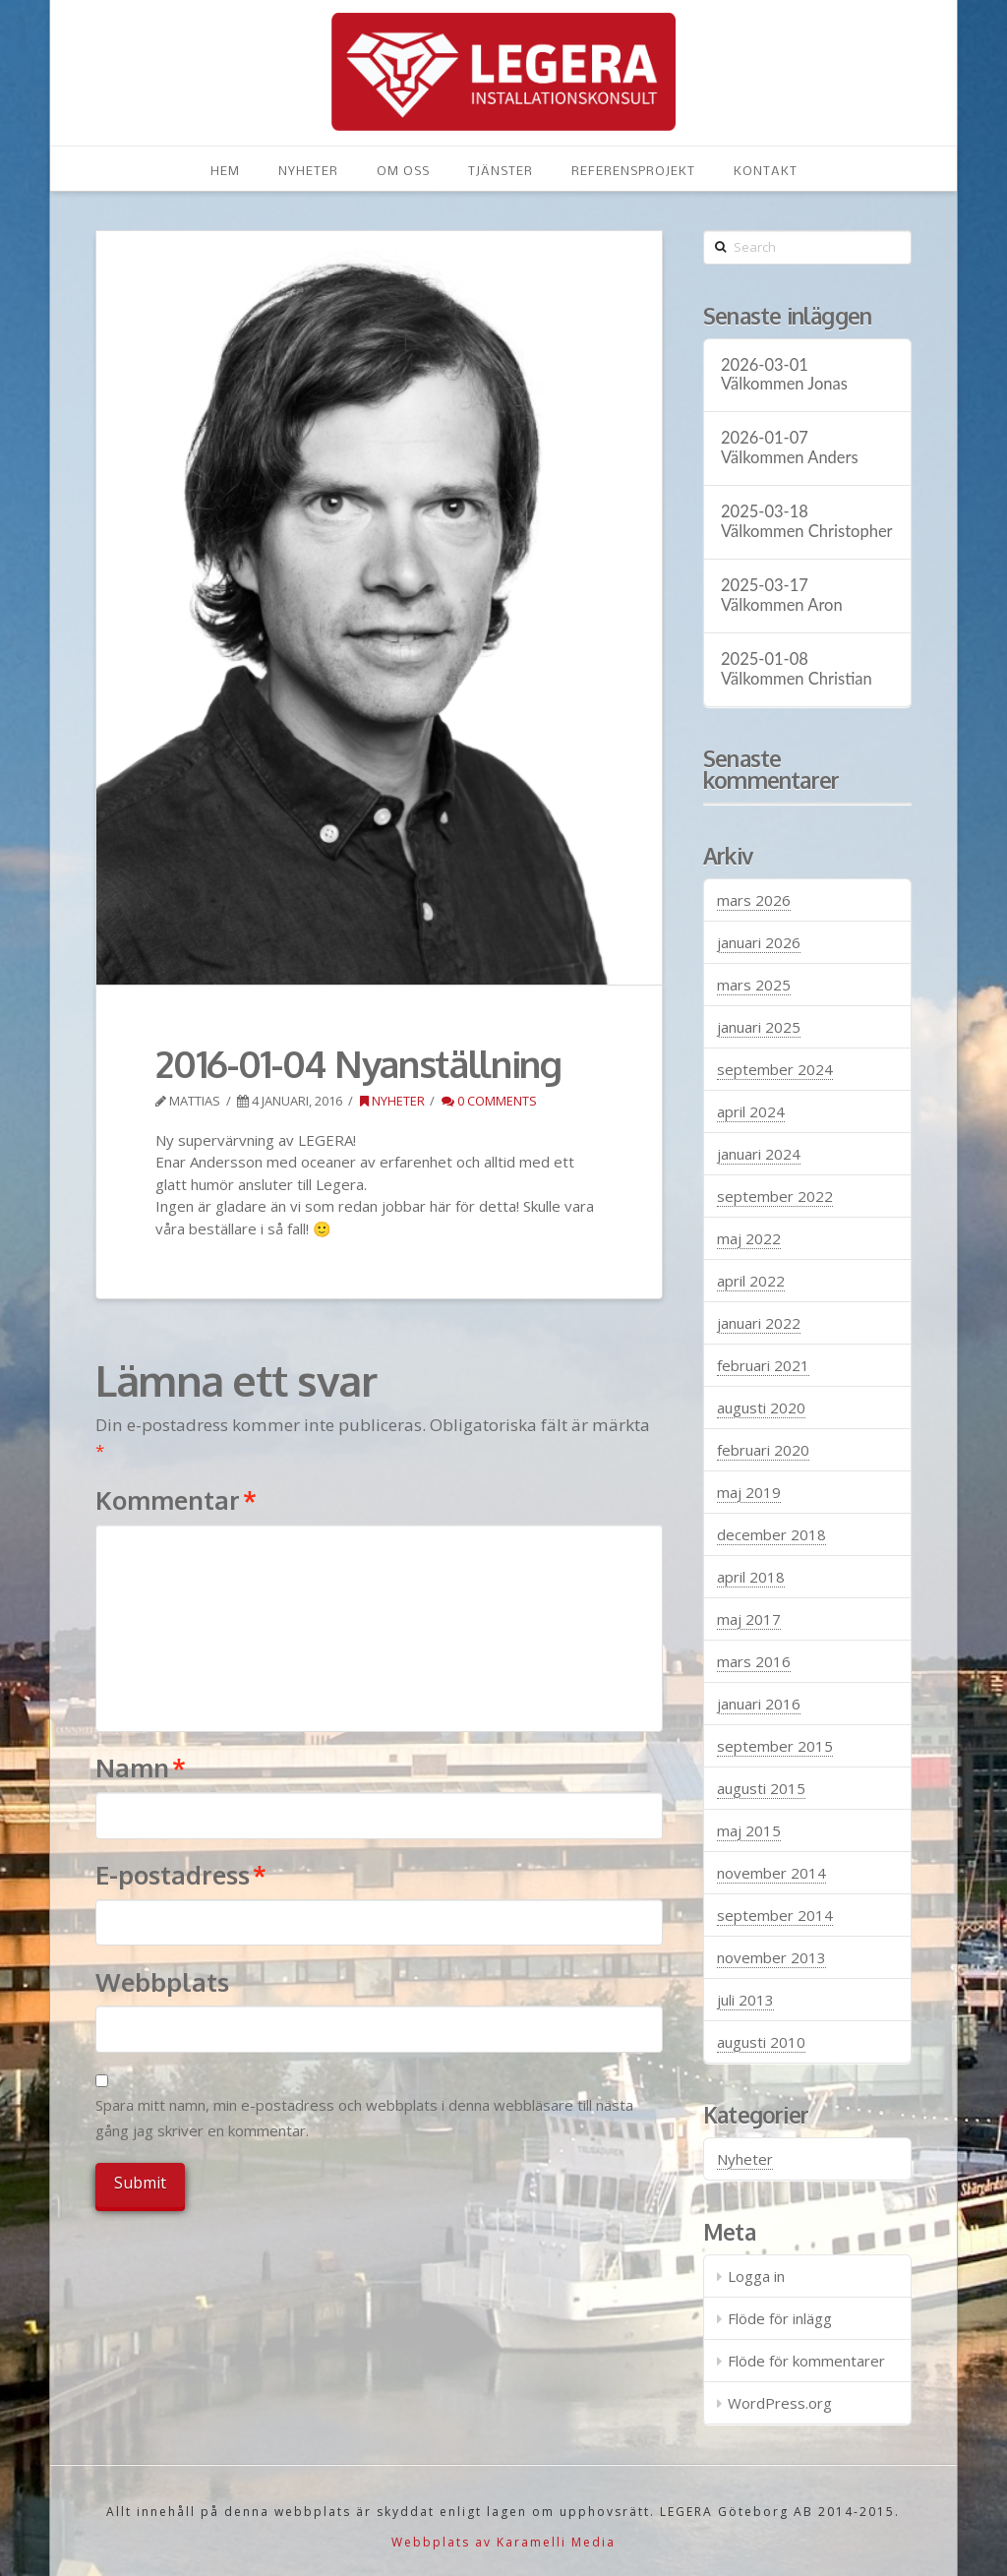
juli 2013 (745, 1999)
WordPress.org (780, 2403)
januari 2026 (758, 942)
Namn (140, 1767)
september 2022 (775, 1196)
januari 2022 (758, 1323)
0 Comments (489, 1100)
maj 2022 (749, 1238)
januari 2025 (758, 1027)
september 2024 (775, 1069)
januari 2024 (758, 1154)
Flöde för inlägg (780, 2318)
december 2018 (771, 1534)
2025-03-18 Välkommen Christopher (807, 522)
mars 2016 (754, 1661)
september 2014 (775, 1915)
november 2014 (771, 1873)
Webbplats (162, 1982)
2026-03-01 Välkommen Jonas (784, 375)
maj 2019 (749, 1492)
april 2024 (751, 1111)
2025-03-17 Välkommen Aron (782, 595)
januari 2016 (758, 1703)
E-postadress (181, 1874)
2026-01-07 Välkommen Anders (790, 448)
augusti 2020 (761, 1407)
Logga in (756, 2276)
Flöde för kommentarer (806, 2360)
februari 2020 (763, 1450)
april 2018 (751, 1577)
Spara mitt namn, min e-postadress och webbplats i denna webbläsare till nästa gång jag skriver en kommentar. (364, 2117)
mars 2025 (754, 984)
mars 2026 (754, 900)
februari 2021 (763, 1365)
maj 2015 (749, 1830)
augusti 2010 (761, 2042)
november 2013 (771, 1957)
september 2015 (775, 1746)
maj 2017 (749, 1619)
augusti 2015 (761, 1788)
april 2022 (751, 1280)
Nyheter (392, 1100)
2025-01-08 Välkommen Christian (796, 669)
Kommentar (176, 1500)
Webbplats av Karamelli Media (503, 2542)
